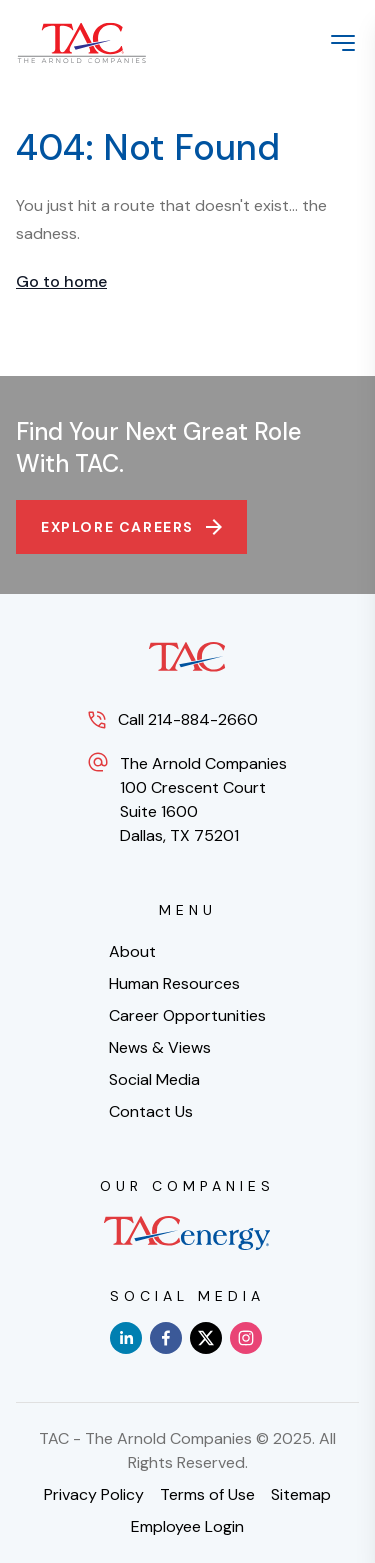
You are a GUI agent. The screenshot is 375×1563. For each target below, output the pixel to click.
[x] (206, 1338)
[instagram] (246, 1338)
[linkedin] (126, 1338)
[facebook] (166, 1338)
